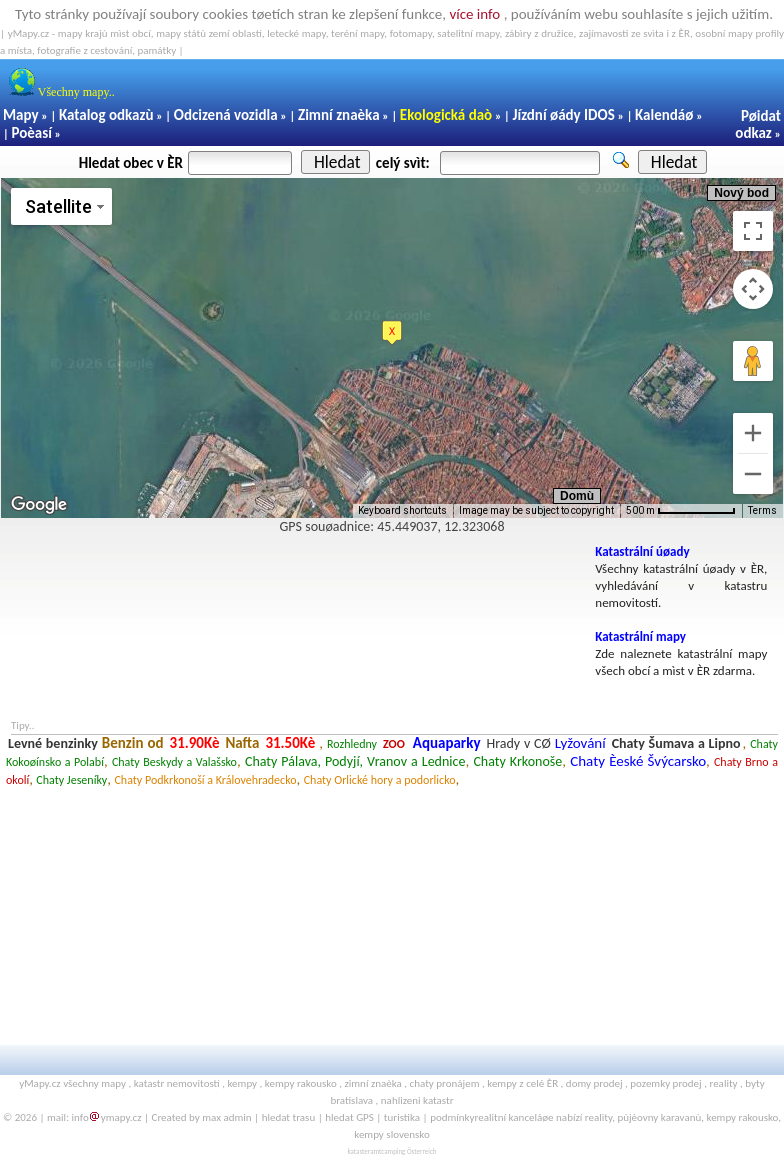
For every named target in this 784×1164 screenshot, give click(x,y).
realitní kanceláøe (514, 1117)
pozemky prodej (665, 1083)
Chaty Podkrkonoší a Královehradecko (205, 780)
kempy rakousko (301, 1083)
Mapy (21, 115)
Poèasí (31, 133)
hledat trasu (289, 1117)
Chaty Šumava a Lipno (676, 743)
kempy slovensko (392, 1134)
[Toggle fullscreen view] (753, 231)
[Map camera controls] (753, 289)
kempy (242, 1083)
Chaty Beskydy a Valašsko (174, 762)
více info (474, 14)
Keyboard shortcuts (402, 510)
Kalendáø (664, 115)
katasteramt (364, 1151)
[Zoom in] (753, 433)
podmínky (452, 1117)
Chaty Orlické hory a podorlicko (380, 780)
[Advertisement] (294, 589)
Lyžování (580, 743)
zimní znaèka (372, 1083)
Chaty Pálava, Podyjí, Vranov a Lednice (355, 761)
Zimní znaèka (339, 115)
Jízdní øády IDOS (563, 115)
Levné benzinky (53, 743)
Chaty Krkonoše (517, 761)
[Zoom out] (753, 474)
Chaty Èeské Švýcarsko (638, 761)
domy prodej (594, 1083)
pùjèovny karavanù (659, 1117)
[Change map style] (61, 206)
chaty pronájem (445, 1083)
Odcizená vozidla (226, 115)
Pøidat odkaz (758, 124)
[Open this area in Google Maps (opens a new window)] (39, 505)
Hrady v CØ (518, 743)
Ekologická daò (446, 115)
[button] (392, 333)
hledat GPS (349, 1117)
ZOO (394, 744)
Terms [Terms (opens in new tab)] (762, 510)
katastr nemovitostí (177, 1083)
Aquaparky (447, 743)
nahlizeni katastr (417, 1100)
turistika (402, 1117)
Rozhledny (352, 744)
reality (723, 1083)
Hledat (337, 162)
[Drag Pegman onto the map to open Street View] (753, 361)
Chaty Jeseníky (71, 780)
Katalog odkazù (106, 115)
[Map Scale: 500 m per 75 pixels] (681, 511)
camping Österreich (408, 1151)
